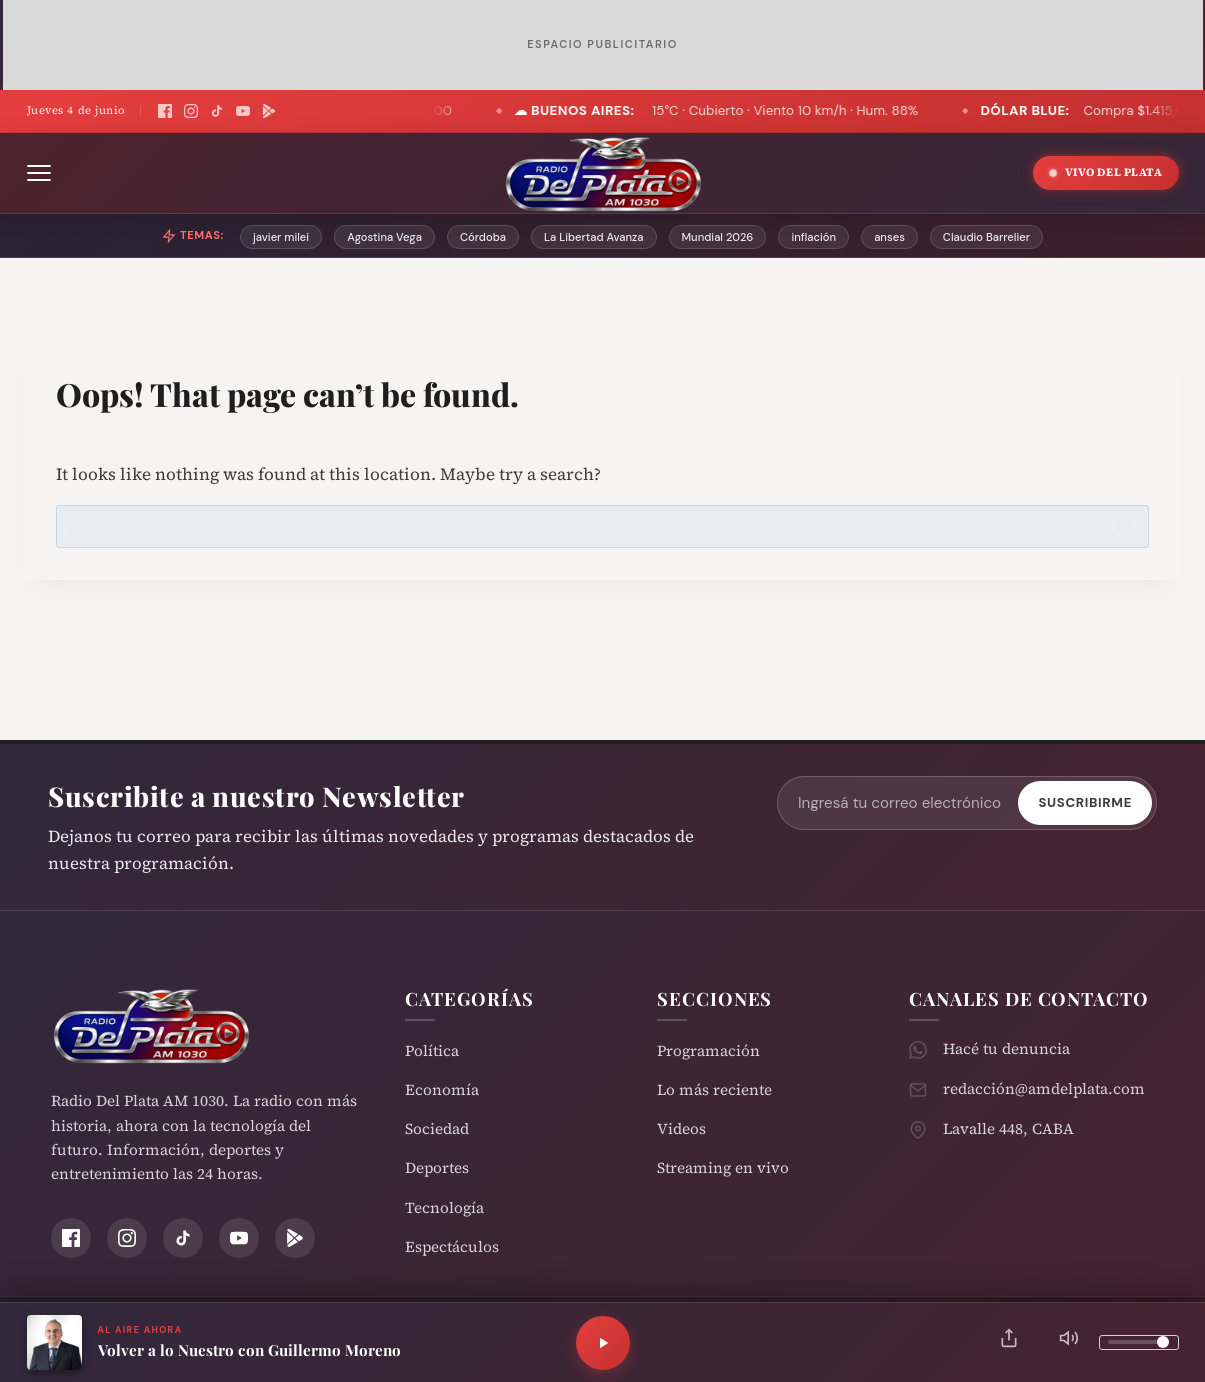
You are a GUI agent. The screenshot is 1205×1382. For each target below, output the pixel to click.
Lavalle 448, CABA (1008, 1128)
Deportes (437, 1167)
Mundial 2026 (718, 237)
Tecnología (444, 1207)
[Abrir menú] (39, 173)
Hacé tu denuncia (1006, 1048)
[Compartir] (1009, 1342)
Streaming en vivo (723, 1167)
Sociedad (437, 1128)
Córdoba (483, 237)
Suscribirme (1085, 802)
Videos (681, 1128)
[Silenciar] (1069, 1342)
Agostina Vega (384, 237)
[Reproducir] (603, 1343)
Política (432, 1050)
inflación (813, 237)
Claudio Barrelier (986, 237)
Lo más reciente (714, 1089)
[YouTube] (243, 111)
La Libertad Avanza (594, 237)
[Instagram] (191, 111)
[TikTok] (217, 111)
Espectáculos (452, 1246)
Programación (708, 1050)
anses (889, 237)
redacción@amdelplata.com (1044, 1088)
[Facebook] (165, 111)
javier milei (281, 237)
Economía (442, 1089)
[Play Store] (269, 111)
